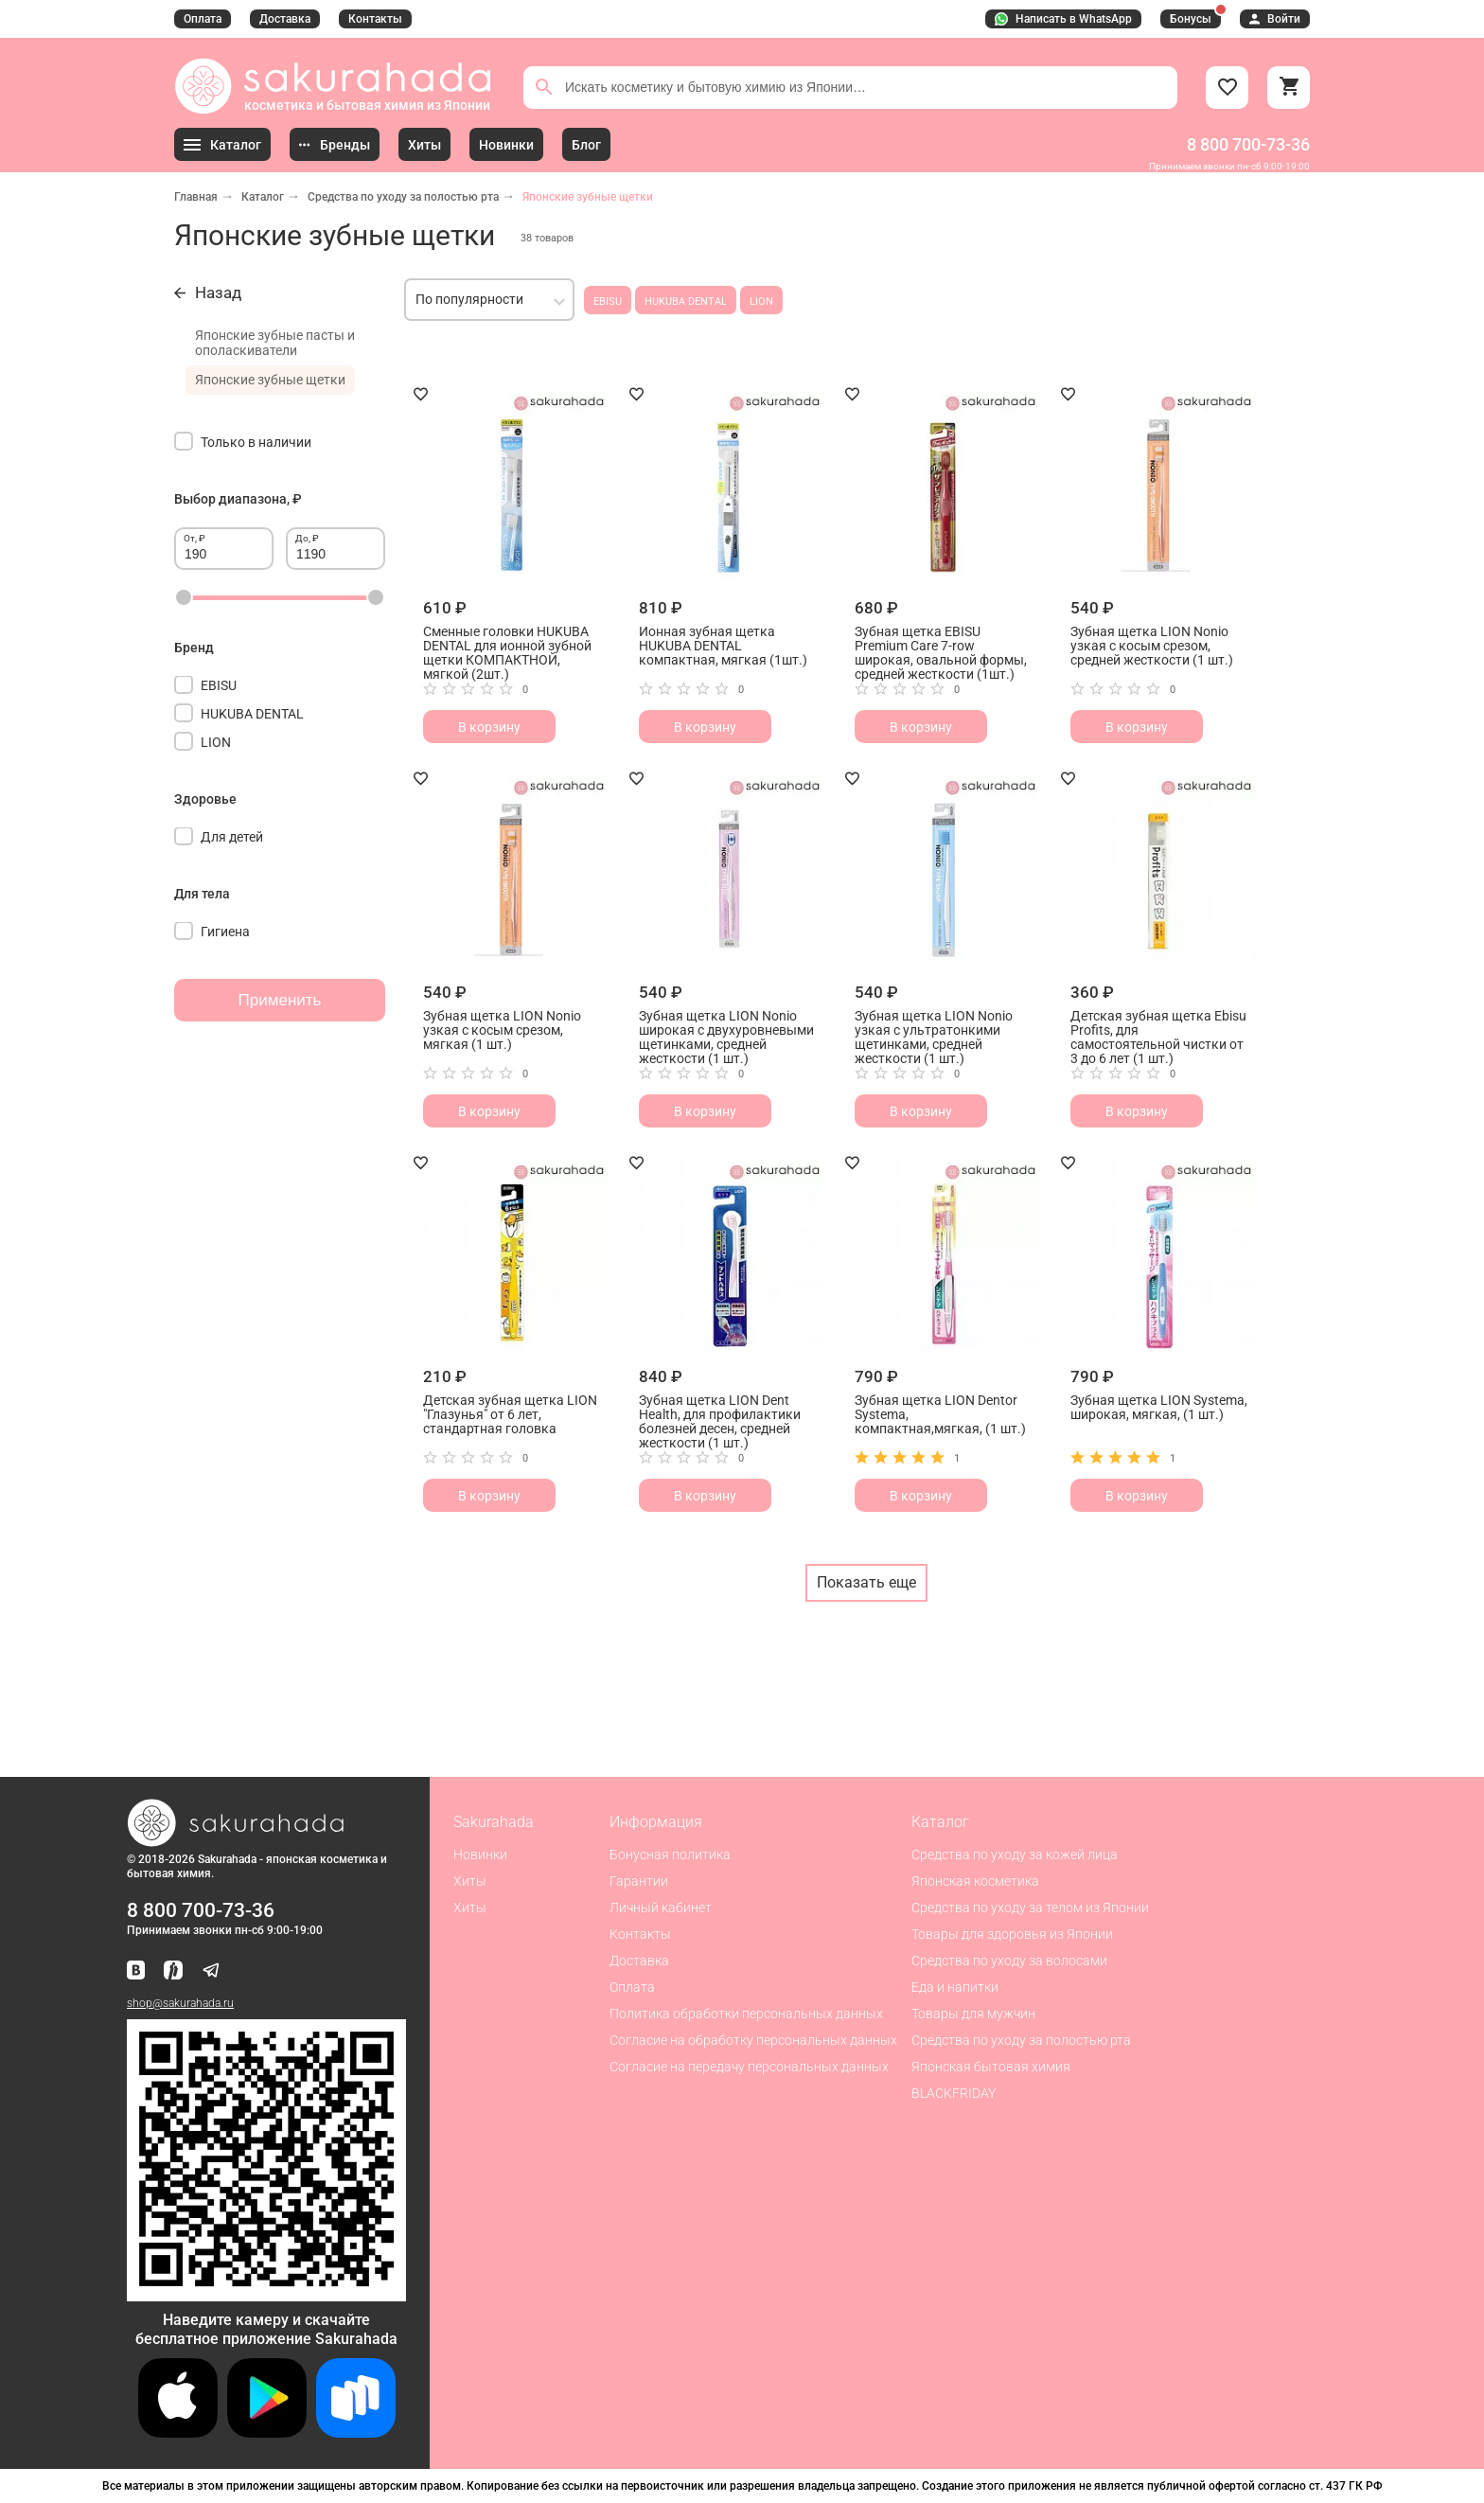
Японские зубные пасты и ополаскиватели (275, 343)
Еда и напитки (954, 1987)
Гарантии (639, 1881)
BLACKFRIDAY (953, 2093)
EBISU (607, 301)
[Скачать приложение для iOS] (178, 2432)
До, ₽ (307, 538)
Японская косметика (975, 1881)
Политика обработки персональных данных (746, 2013)
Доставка (284, 19)
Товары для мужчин (973, 2013)
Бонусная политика (670, 1854)
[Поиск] (544, 87)
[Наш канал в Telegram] (211, 1971)
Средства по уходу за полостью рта (403, 197)
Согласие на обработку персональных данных (753, 2040)
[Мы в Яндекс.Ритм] (173, 1971)
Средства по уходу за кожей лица (1014, 1854)
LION (761, 301)
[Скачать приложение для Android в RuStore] (266, 2293)
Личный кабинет (661, 1907)
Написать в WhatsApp (1063, 19)
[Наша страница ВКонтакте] (135, 1971)
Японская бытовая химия (990, 2066)
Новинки (480, 1854)
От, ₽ (194, 538)
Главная (196, 197)
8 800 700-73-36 (1248, 144)
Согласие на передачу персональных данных (749, 2066)
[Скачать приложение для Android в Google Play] (267, 2432)
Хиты (469, 1881)
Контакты (375, 19)
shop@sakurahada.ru (180, 2003)
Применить (280, 1000)
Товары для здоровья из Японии (1012, 1934)
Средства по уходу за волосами (1009, 1960)
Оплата (202, 19)
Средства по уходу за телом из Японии (1030, 1907)
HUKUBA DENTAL (686, 301)
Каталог (262, 197)
